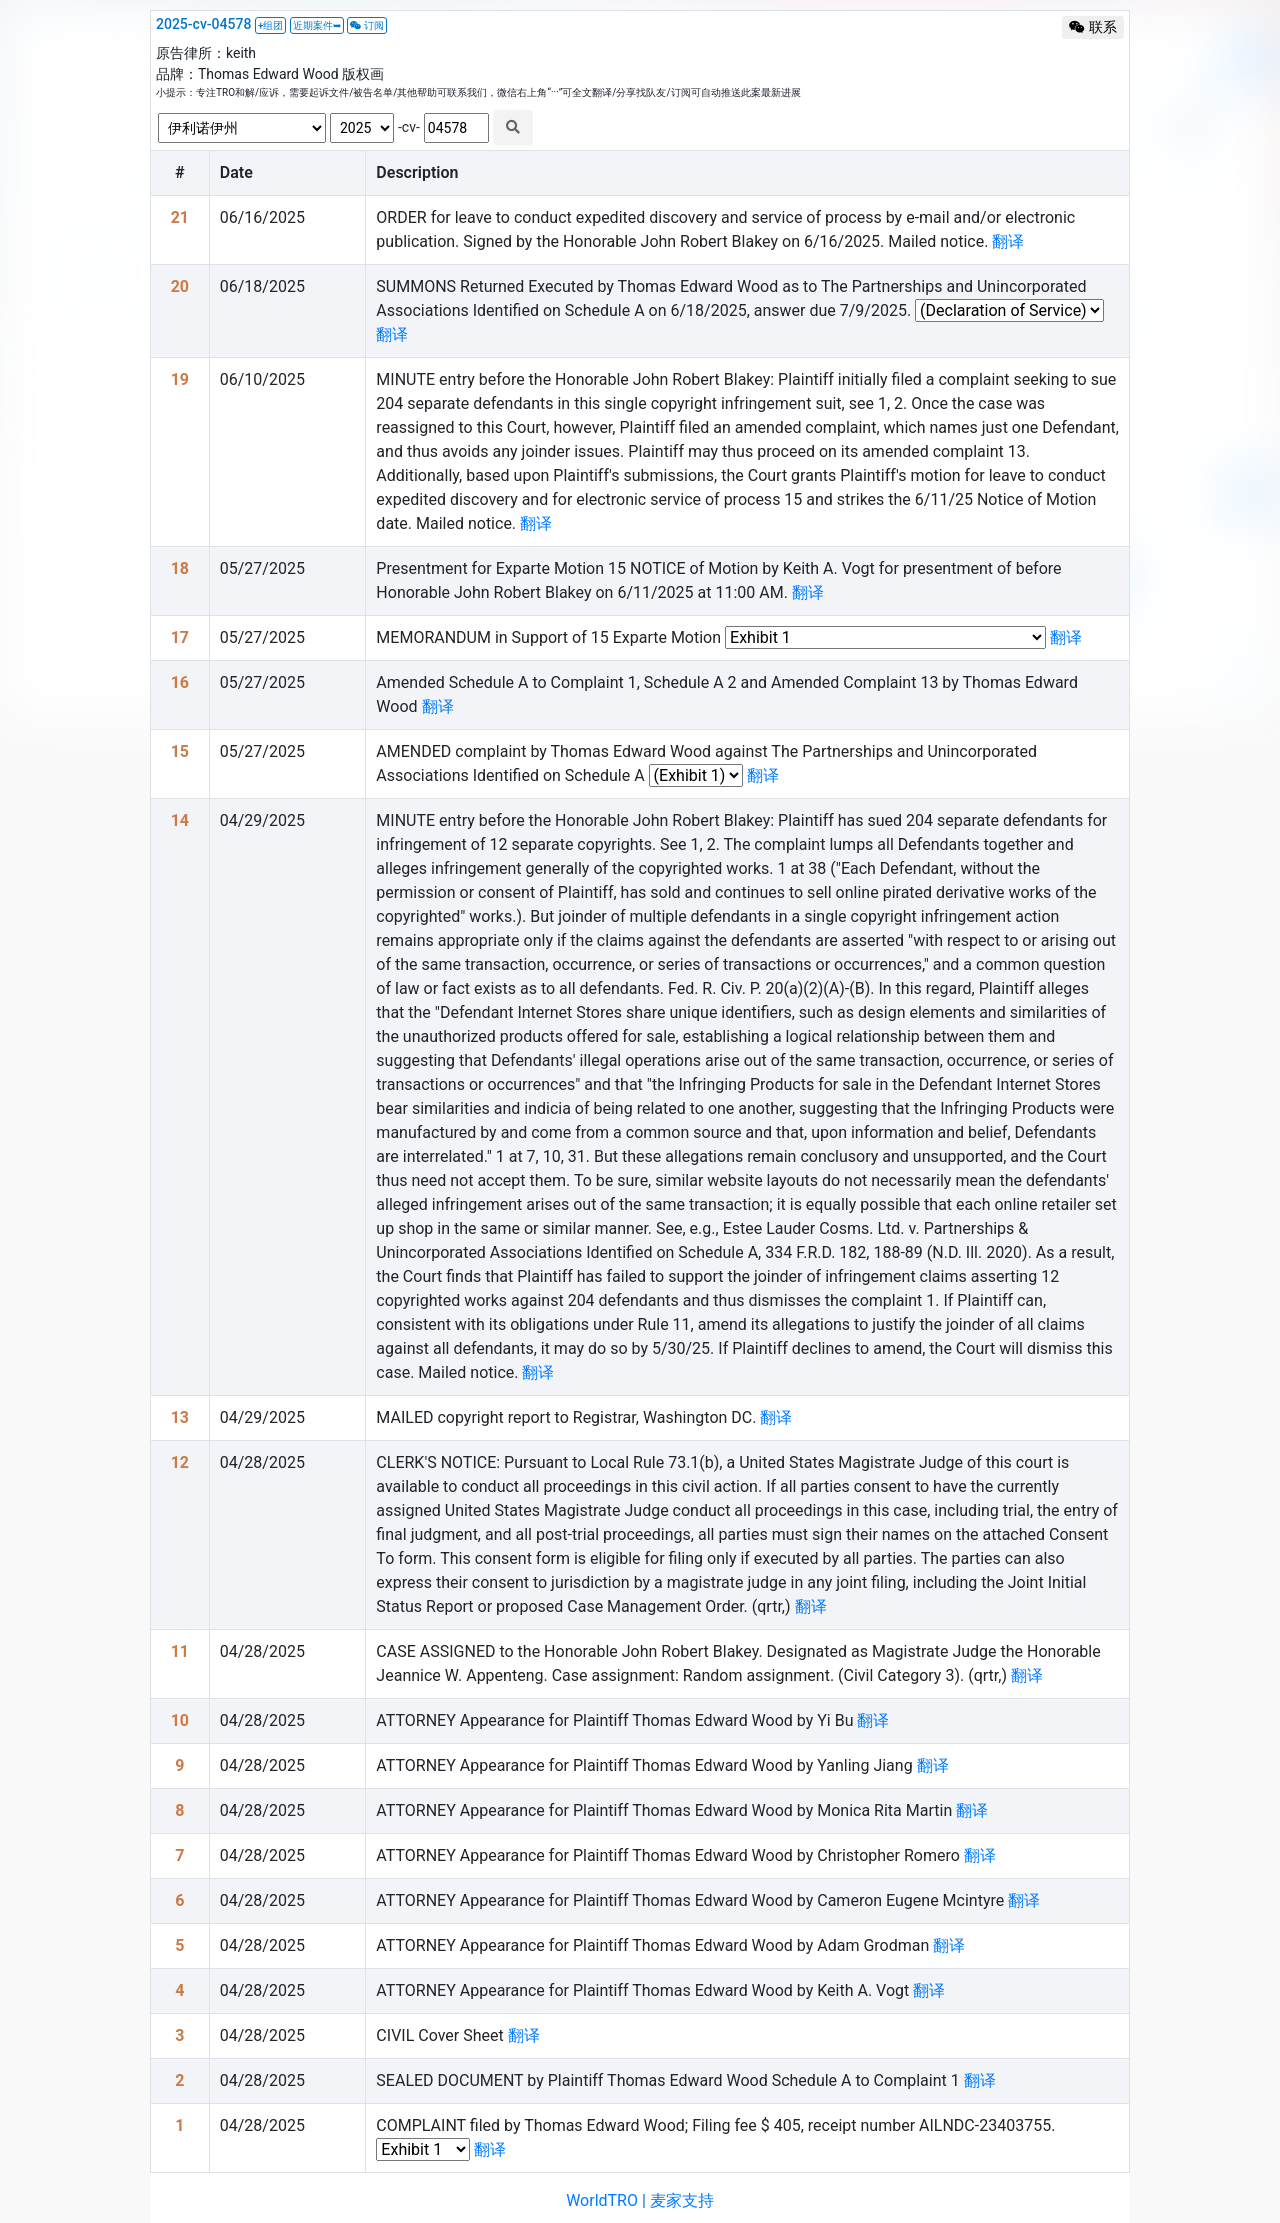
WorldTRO (602, 2200)
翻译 (1008, 241)
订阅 (367, 25)
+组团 (271, 25)
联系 (1092, 27)
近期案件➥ (317, 25)
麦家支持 (682, 2200)
